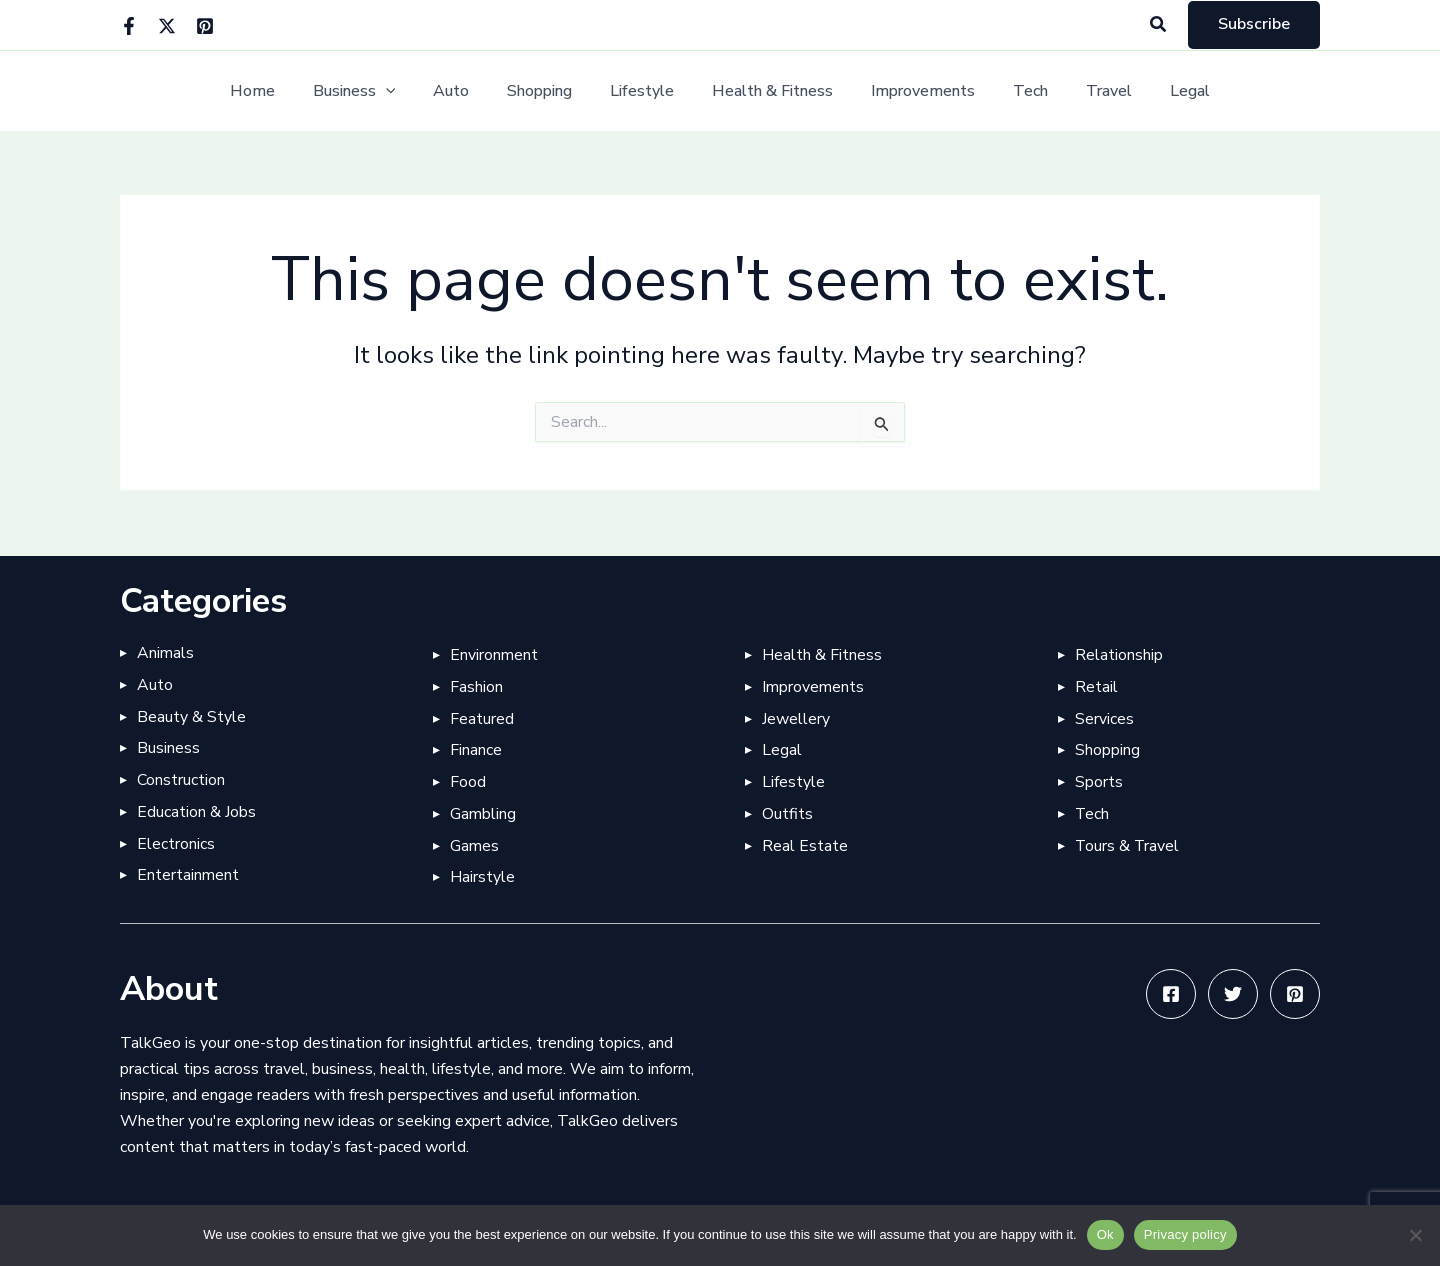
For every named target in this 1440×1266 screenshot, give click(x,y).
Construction (181, 780)
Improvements (914, 91)
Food (468, 782)
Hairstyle (482, 878)
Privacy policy (1185, 1234)
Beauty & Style (191, 716)
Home (279, 91)
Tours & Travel (1128, 846)
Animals (165, 652)
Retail (1096, 686)
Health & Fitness (769, 91)
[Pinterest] (205, 26)
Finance (476, 750)
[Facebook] (129, 26)
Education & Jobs (196, 812)
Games (474, 846)
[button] (1159, 25)
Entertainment (188, 876)
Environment (494, 654)
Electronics (176, 844)
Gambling (483, 814)
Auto (466, 91)
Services (1104, 718)
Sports (1099, 782)
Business (375, 91)
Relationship (1119, 654)
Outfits (787, 814)
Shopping (548, 91)
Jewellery (796, 718)
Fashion (476, 686)
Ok (1105, 1234)
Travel (1088, 91)
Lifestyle (645, 91)
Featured (482, 718)
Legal (1163, 91)
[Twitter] (167, 26)
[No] (1415, 1235)
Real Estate (805, 846)
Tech (1015, 91)
